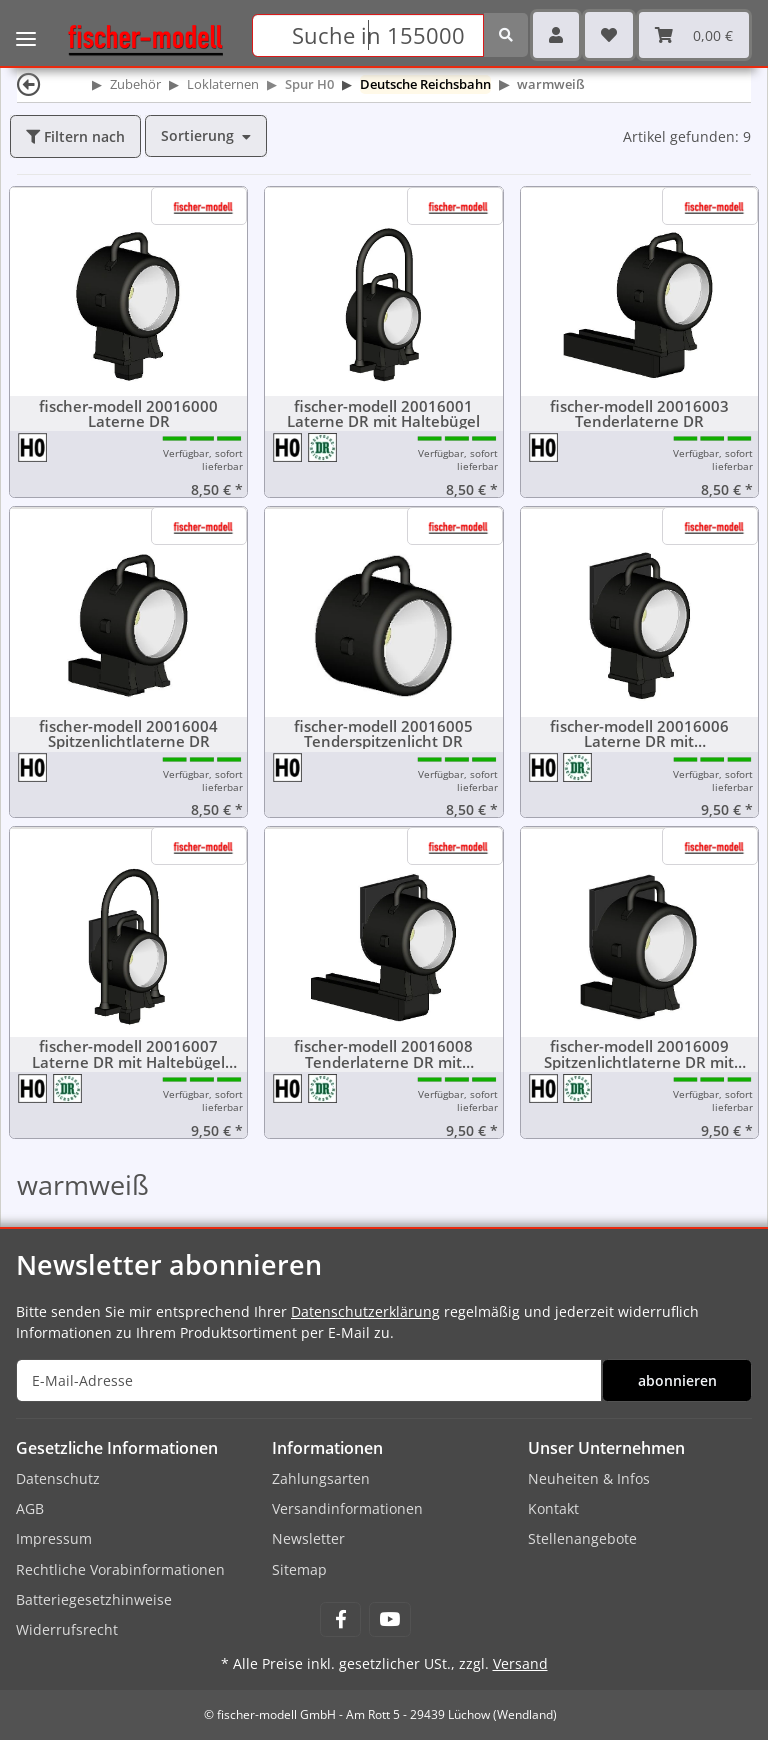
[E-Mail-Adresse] (309, 1380)
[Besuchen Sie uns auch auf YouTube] (389, 1619)
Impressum (54, 1538)
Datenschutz (58, 1478)
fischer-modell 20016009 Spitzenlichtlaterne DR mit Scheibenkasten (639, 1054)
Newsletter (308, 1538)
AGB (30, 1508)
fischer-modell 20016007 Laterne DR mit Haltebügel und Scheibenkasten (128, 1054)
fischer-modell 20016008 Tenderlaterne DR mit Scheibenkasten (383, 1054)
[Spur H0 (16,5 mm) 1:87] (33, 446)
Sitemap (299, 1569)
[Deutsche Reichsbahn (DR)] (323, 446)
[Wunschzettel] (609, 35)
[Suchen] (368, 35)
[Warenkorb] (694, 35)
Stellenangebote (582, 1538)
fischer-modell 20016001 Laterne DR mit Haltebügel (383, 414)
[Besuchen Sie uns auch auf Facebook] (340, 1619)
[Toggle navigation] (26, 25)
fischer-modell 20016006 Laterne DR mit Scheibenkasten (639, 734)
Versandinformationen (347, 1508)
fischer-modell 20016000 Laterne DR (128, 414)
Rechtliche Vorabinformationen (120, 1569)
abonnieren (677, 1380)
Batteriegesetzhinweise (94, 1599)
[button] (556, 35)
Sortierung (197, 135)
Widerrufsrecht (67, 1629)
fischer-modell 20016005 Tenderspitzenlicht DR (383, 734)
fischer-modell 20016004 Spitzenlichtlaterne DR (128, 734)
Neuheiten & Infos (589, 1478)
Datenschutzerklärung (365, 1311)
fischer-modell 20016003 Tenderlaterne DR (639, 414)
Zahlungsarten (321, 1478)
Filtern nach (75, 136)
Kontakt (553, 1508)
